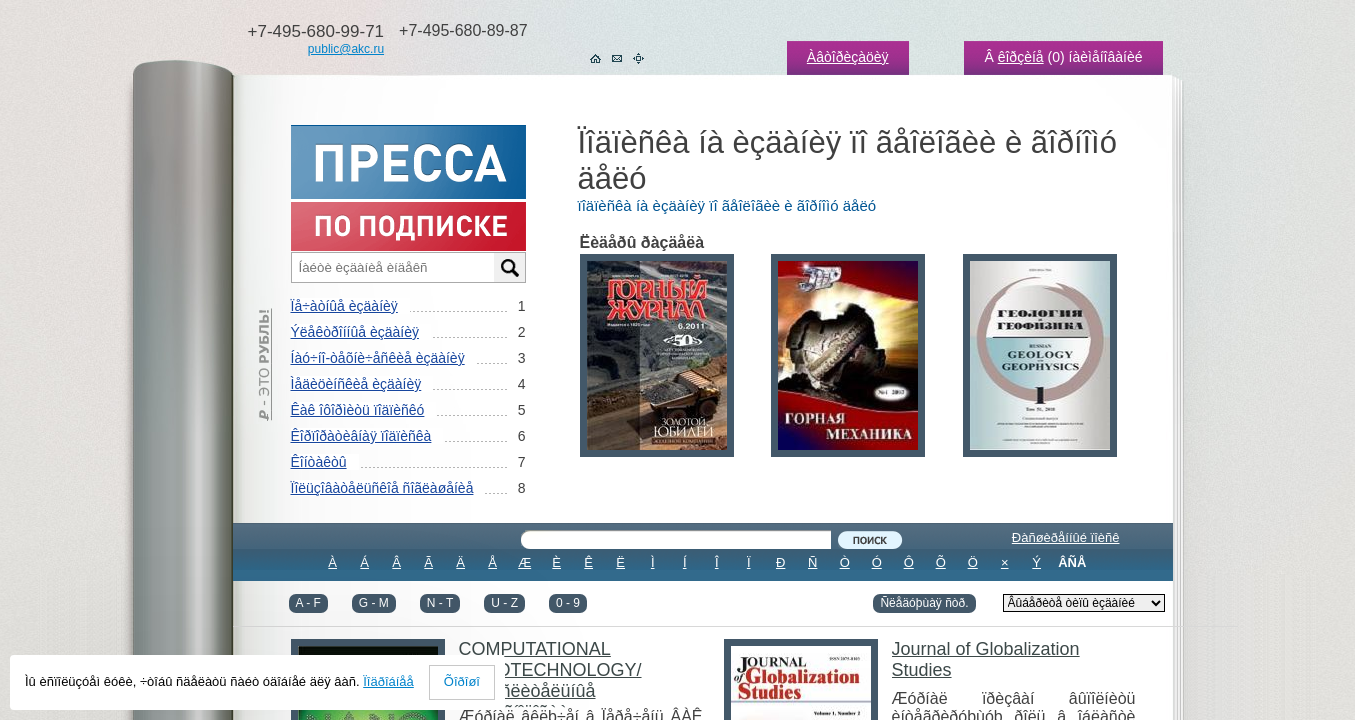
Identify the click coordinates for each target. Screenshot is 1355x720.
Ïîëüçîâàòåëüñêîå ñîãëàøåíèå (382, 488)
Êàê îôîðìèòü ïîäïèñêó (358, 410)
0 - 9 (568, 603)
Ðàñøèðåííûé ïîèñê (1066, 537)
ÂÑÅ (1072, 562)
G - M (374, 603)
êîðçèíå (1021, 57)
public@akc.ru (346, 49)
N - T (440, 603)
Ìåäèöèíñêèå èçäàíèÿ (356, 384)
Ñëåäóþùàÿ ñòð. (924, 603)
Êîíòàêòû (319, 462)
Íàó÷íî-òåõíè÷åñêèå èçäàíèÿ (378, 358)
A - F (308, 603)
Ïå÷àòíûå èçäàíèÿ (344, 306)
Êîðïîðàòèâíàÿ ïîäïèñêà (361, 436)
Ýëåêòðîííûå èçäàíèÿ (355, 332)
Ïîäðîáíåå (388, 681)
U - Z (504, 603)
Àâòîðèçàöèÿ (848, 57)
